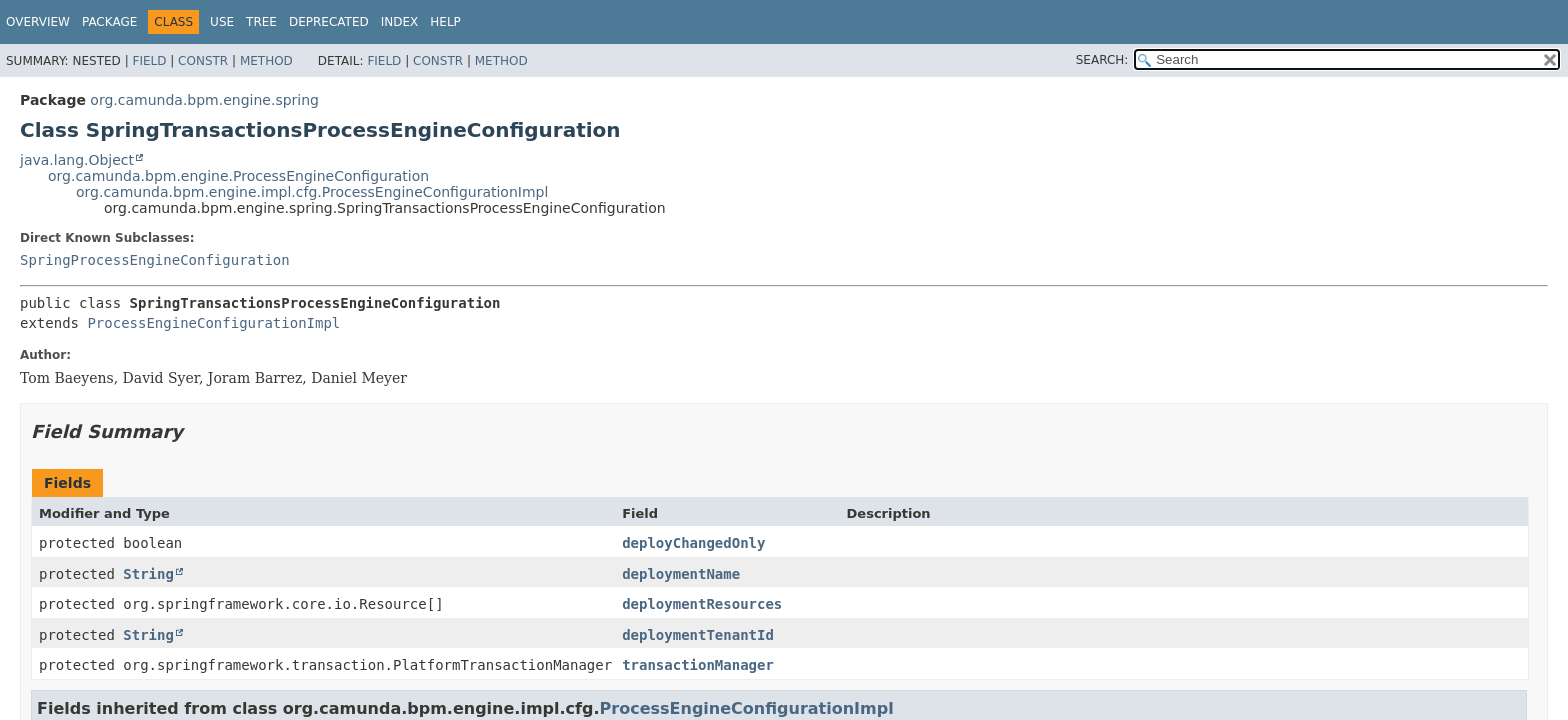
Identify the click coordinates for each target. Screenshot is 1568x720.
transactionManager (698, 665)
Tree (261, 22)
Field (149, 61)
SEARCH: (1102, 60)
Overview (38, 22)
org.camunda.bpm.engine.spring (204, 100)
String (148, 574)
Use (222, 22)
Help (445, 22)
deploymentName (681, 574)
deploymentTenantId (698, 635)
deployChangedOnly (693, 543)
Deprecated (329, 22)
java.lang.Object (77, 160)
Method (266, 61)
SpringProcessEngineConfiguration (155, 260)
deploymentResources (702, 604)
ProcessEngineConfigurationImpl (213, 323)
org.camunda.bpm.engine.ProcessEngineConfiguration (238, 176)
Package (109, 22)
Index (400, 22)
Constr (203, 61)
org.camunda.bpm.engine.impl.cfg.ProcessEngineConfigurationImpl (312, 192)
